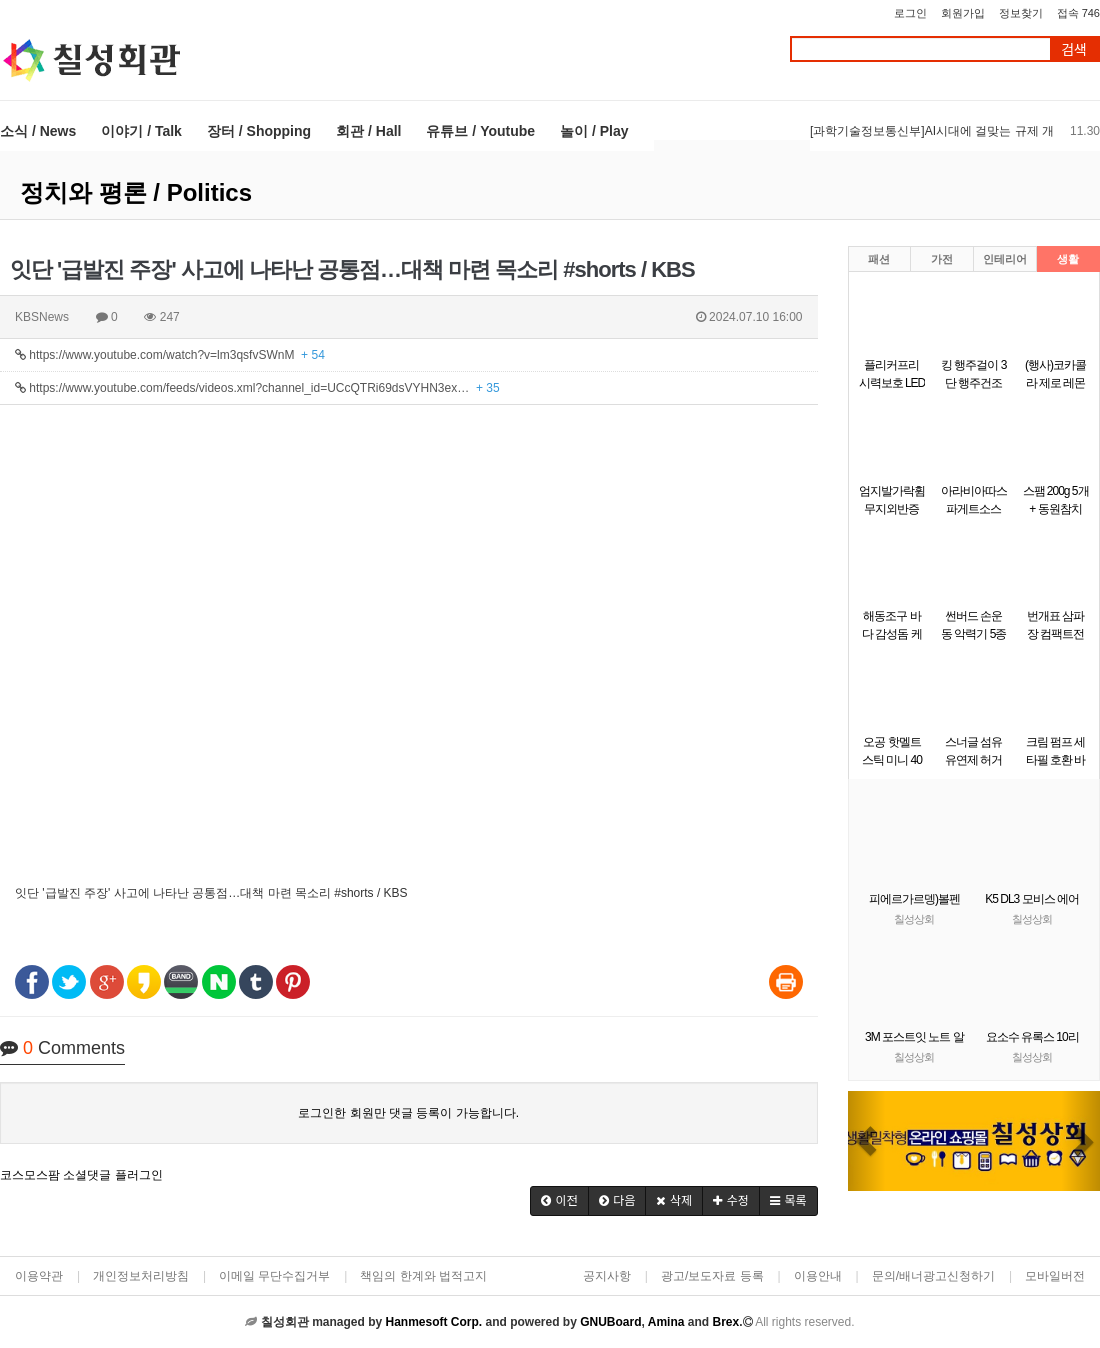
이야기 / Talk (141, 131)
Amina (666, 1322)
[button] (559, 1201)
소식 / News (38, 131)
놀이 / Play (594, 131)
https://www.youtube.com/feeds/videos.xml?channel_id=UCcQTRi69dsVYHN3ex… (257, 388)
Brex (725, 1322)
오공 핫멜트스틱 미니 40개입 (892, 760)
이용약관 (39, 1276)
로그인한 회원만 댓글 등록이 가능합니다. (408, 1113)
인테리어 (1005, 259)
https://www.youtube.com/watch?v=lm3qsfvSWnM (170, 355)
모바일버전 (1055, 1276)
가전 (942, 259)
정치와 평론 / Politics (136, 192)
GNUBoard (610, 1322)
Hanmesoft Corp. (433, 1322)
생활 (1068, 259)
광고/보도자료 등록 (712, 1276)
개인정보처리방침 (141, 1276)
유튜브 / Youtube (480, 131)
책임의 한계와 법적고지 (423, 1276)
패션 (879, 259)
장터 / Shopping (259, 131)
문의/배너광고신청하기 (933, 1276)
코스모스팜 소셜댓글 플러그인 (81, 1175)
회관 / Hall (368, 131)
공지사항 (607, 1276)
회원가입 (963, 13)
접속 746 (1078, 13)
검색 (1074, 49)
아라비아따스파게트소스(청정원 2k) (974, 509)
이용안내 (818, 1276)
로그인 (910, 13)
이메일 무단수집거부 (274, 1276)
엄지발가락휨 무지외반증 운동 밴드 (892, 509)
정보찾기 (1021, 13)
